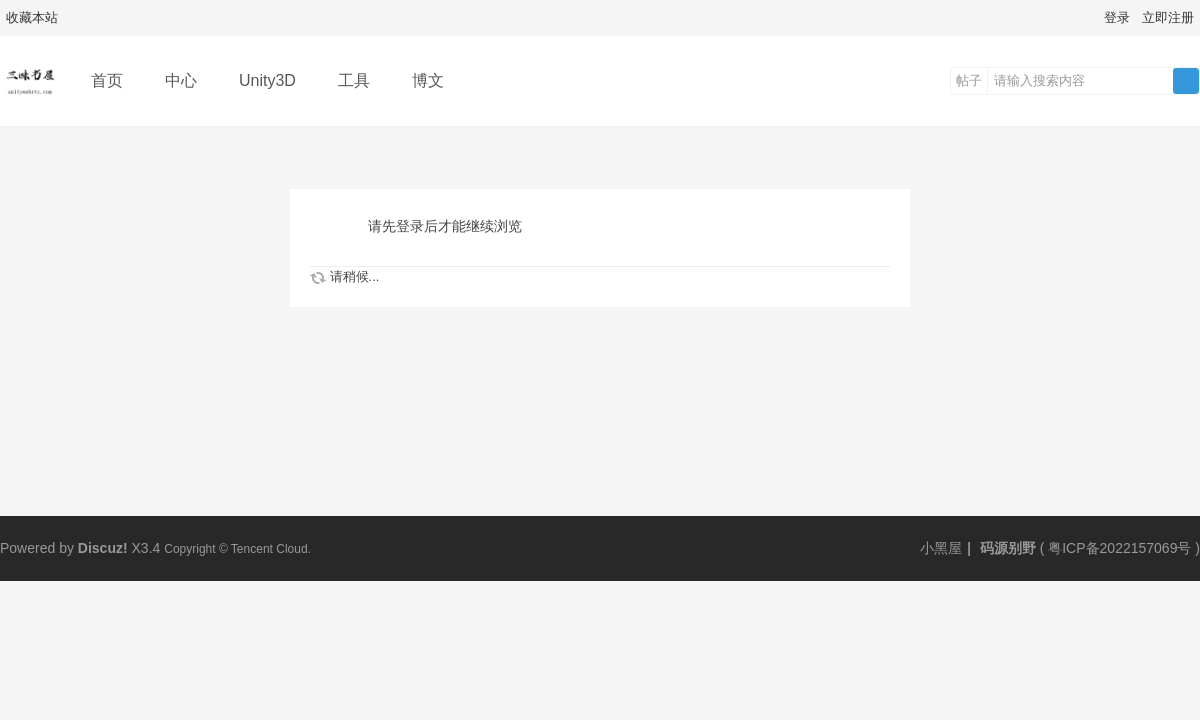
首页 (107, 80)
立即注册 (1168, 17)
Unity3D (267, 80)
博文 (428, 80)
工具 (354, 80)
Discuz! (103, 548)
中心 (181, 80)
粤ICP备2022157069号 (1119, 548)
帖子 (969, 80)
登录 (1117, 17)
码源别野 (1006, 548)
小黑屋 (941, 548)
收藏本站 (32, 17)
